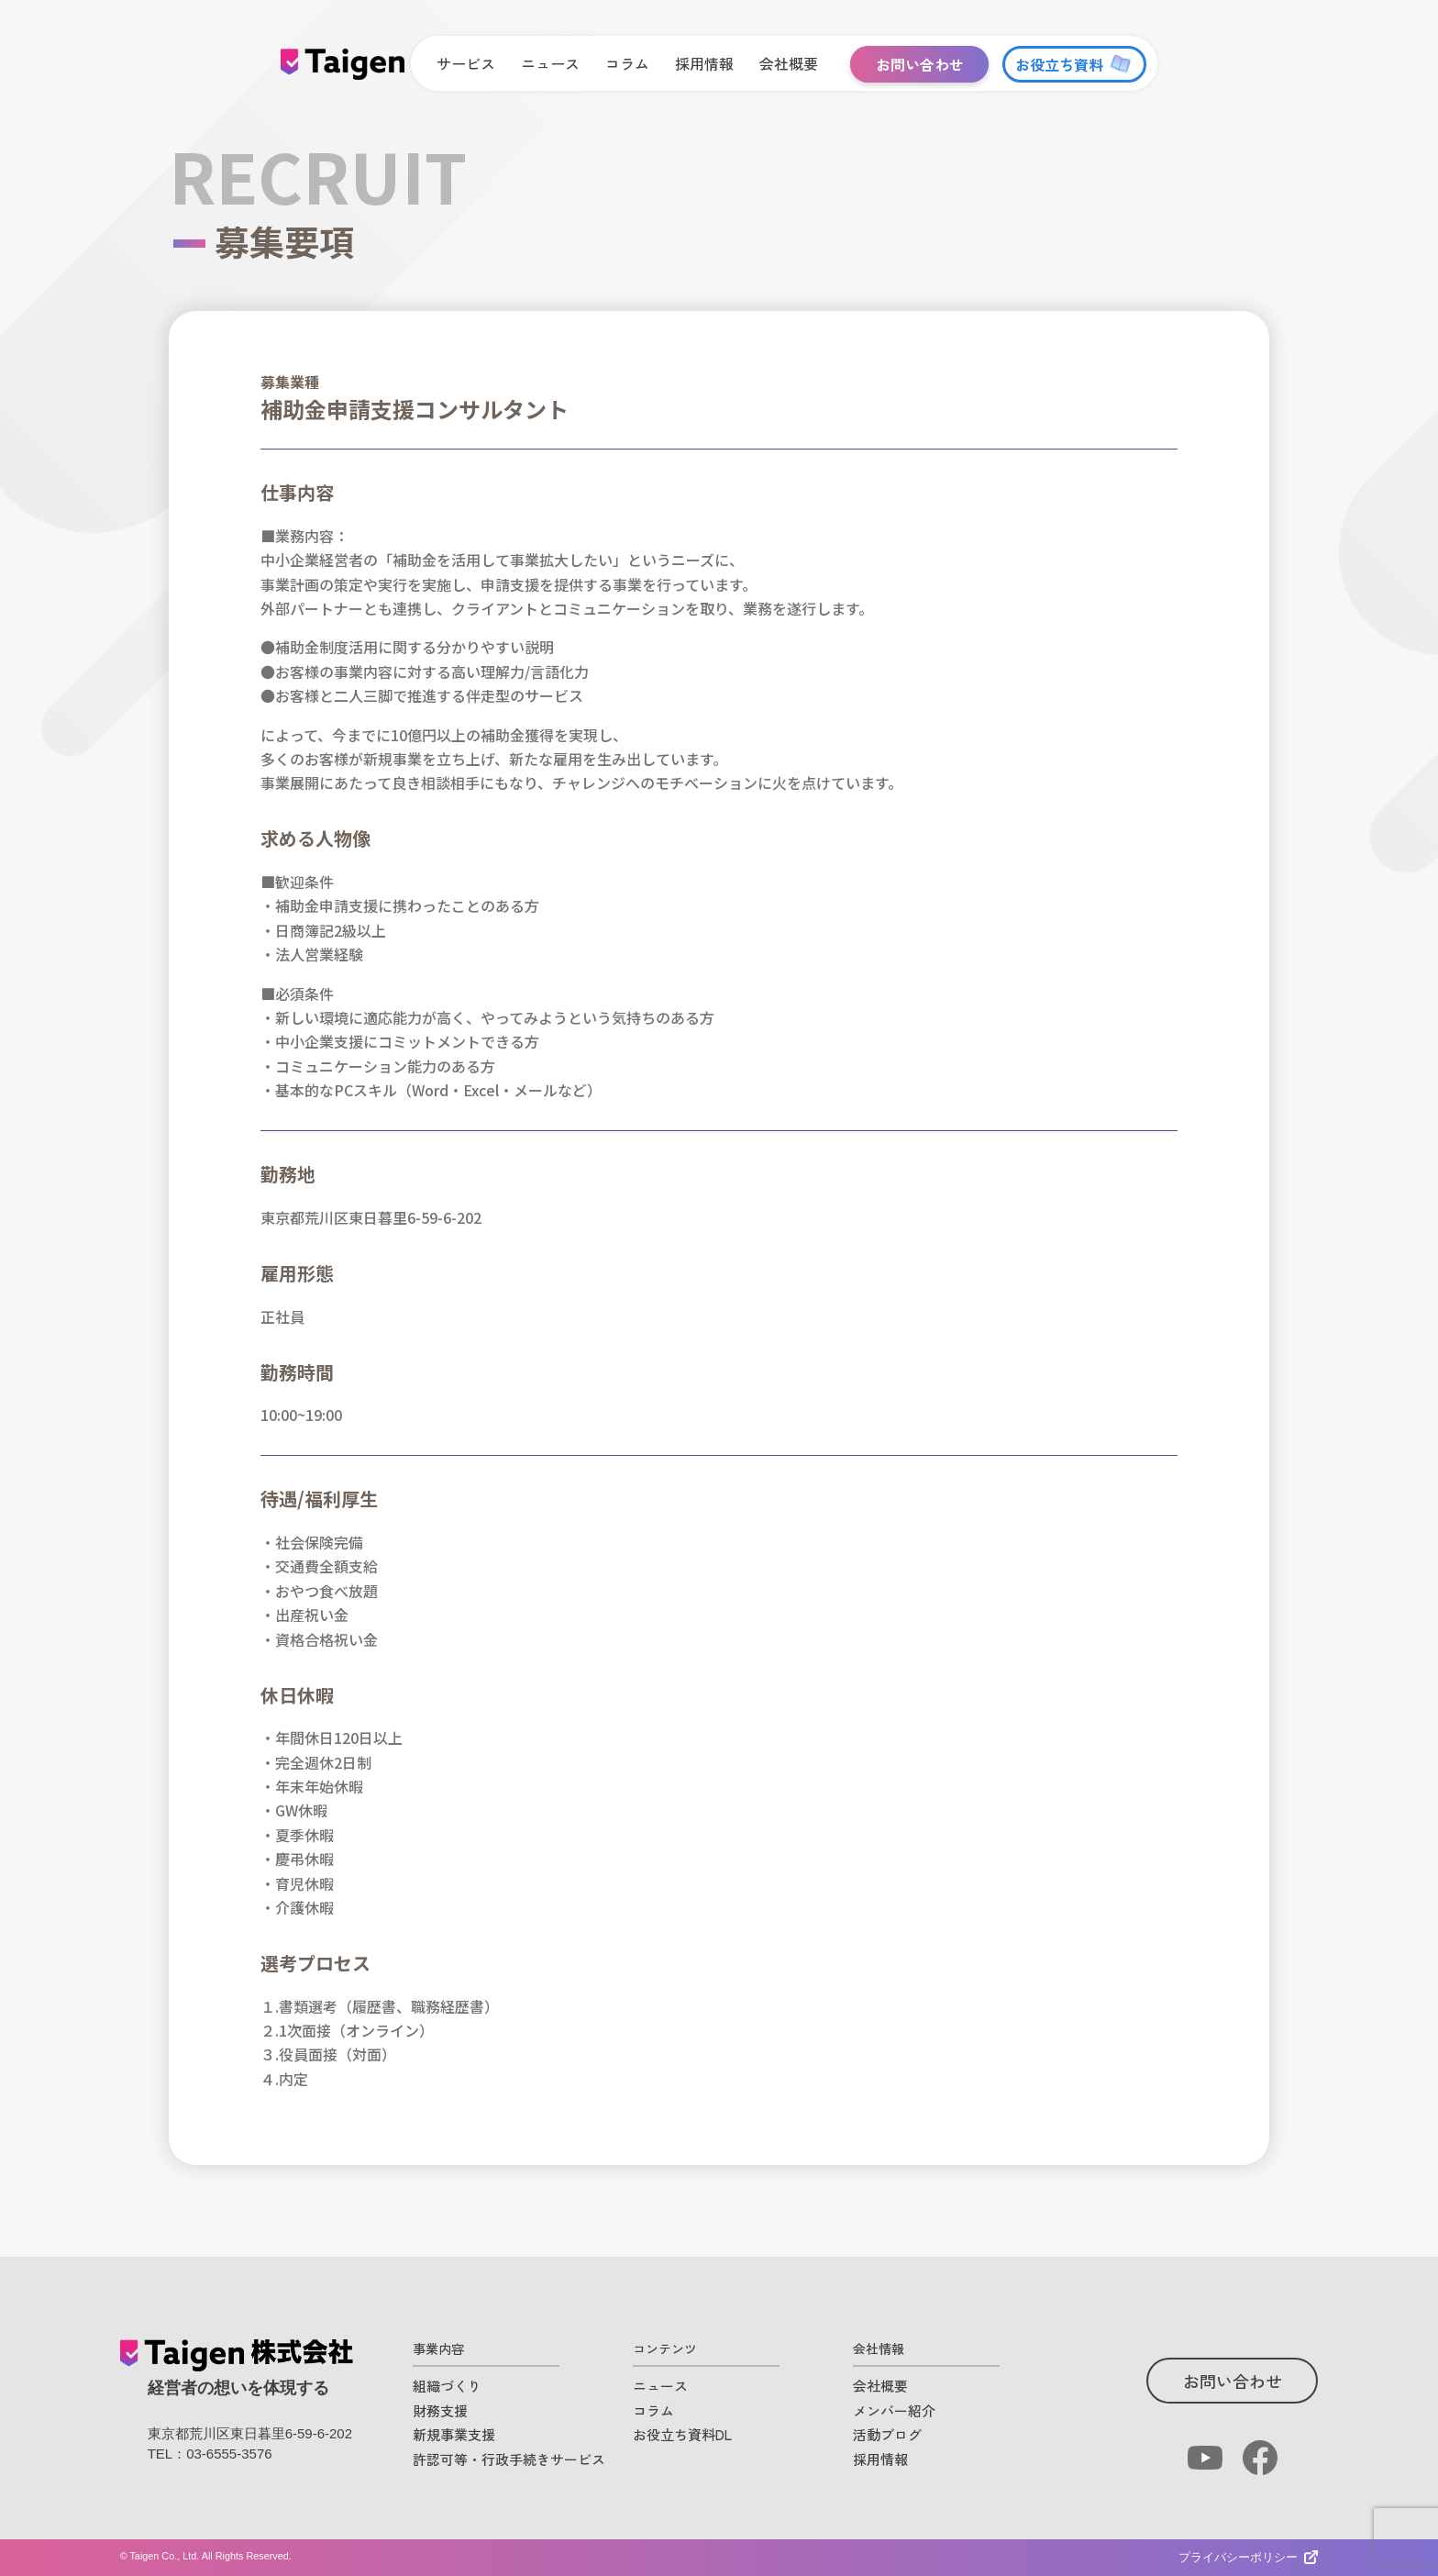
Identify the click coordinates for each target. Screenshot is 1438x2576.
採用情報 (880, 2459)
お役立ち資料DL (682, 2434)
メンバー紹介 (894, 2410)
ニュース (660, 2385)
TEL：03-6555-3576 (210, 2453)
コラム (653, 2410)
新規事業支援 (454, 2434)
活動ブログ (887, 2434)
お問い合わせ (1232, 2381)
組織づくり (447, 2385)
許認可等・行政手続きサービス (509, 2459)
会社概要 (880, 2385)
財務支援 (440, 2410)
